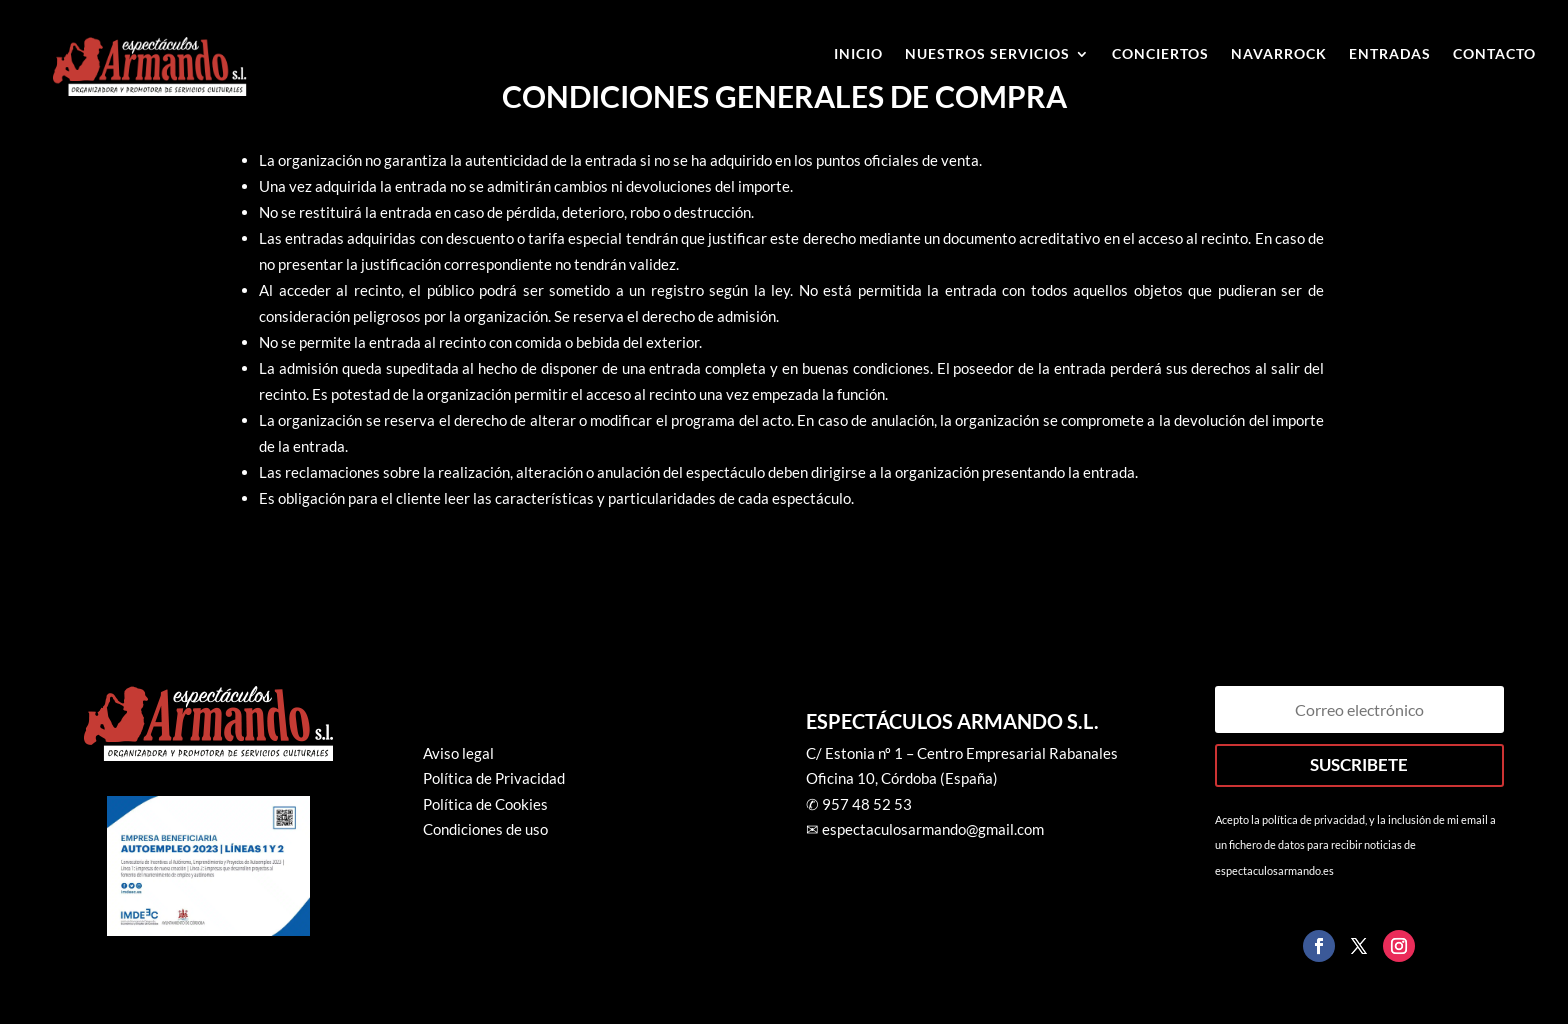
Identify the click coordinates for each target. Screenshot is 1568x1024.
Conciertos (1160, 54)
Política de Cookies (485, 804)
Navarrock (1279, 54)
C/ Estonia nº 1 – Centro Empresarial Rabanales (962, 753)
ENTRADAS (1390, 54)
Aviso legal (458, 753)
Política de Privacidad (494, 778)
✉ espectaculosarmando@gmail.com (925, 829)
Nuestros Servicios (987, 54)
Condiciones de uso (485, 829)
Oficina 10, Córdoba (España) (902, 778)
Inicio (858, 54)
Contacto (1494, 54)
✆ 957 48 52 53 (859, 804)
